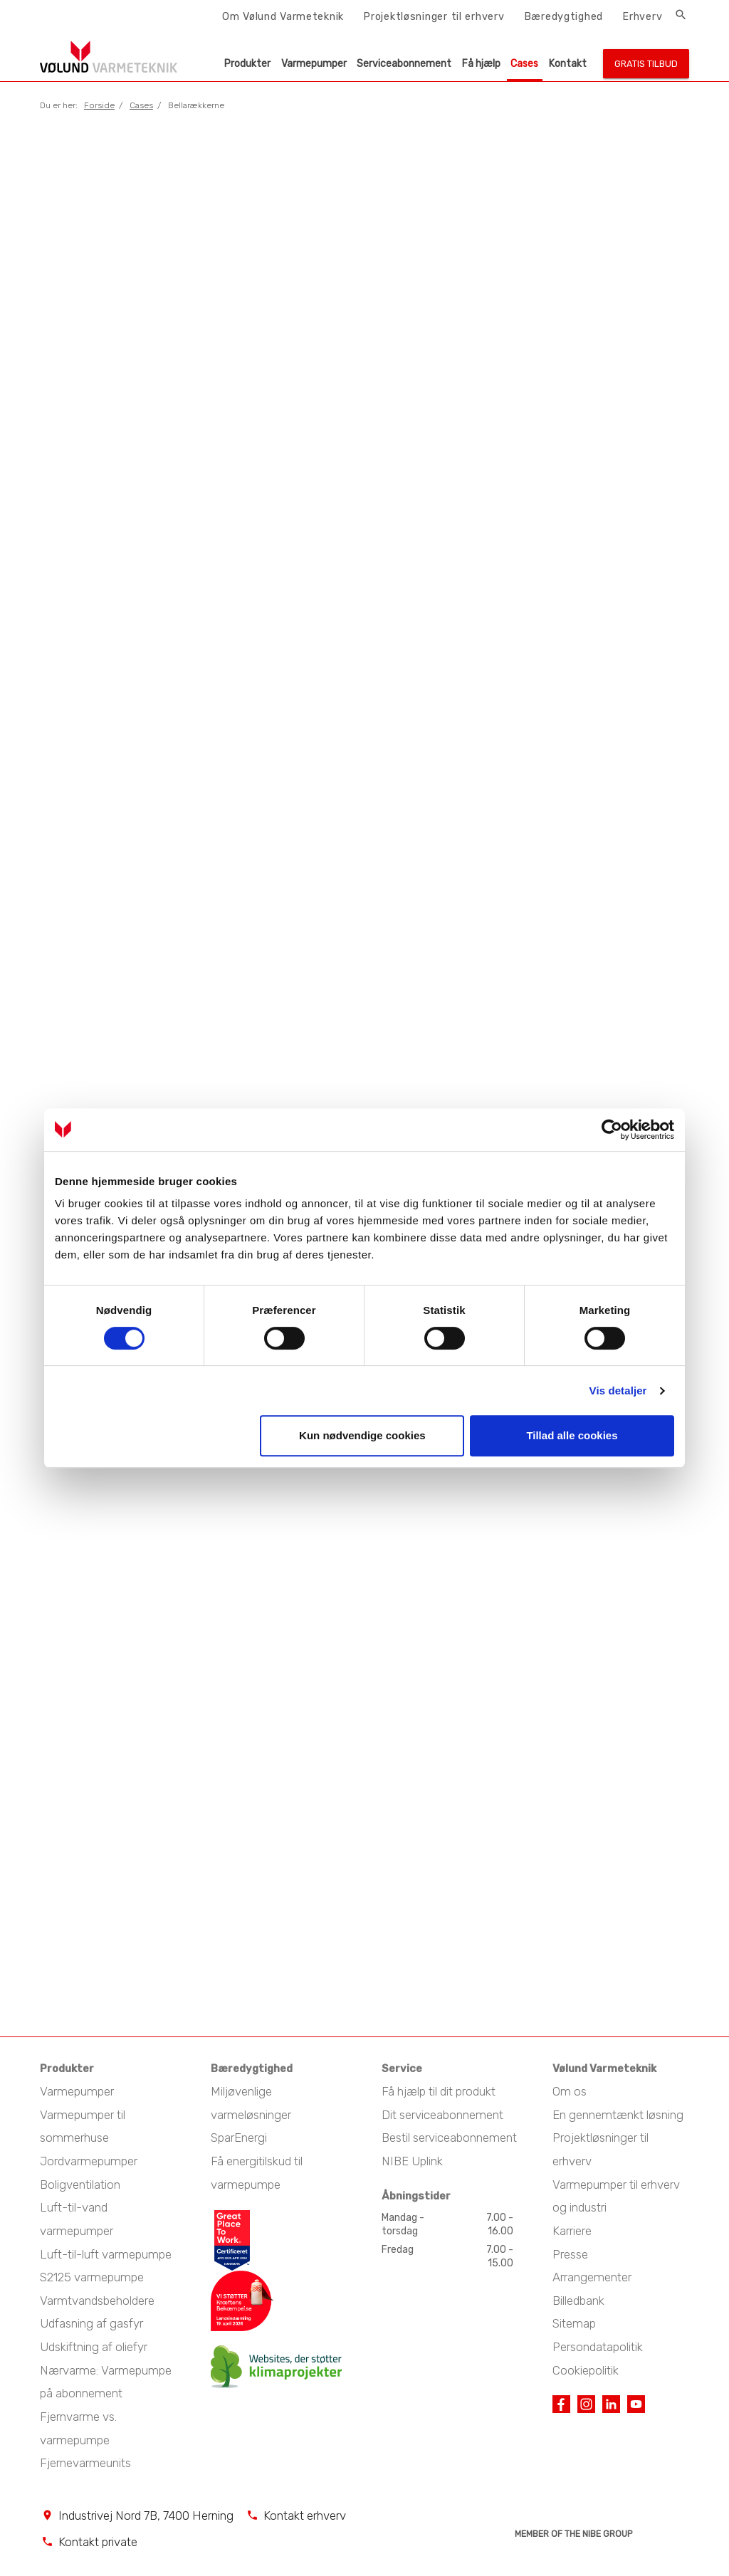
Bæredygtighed (563, 16)
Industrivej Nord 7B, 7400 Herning (146, 2508)
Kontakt (568, 64)
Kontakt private (97, 2534)
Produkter (247, 64)
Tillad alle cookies (571, 1435)
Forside (99, 105)
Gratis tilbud (646, 63)
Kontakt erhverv (304, 2508)
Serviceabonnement (404, 64)
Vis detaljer (618, 1390)
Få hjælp (481, 64)
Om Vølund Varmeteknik (283, 16)
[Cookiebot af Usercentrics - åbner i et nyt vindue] (612, 1129)
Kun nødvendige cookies (362, 1435)
